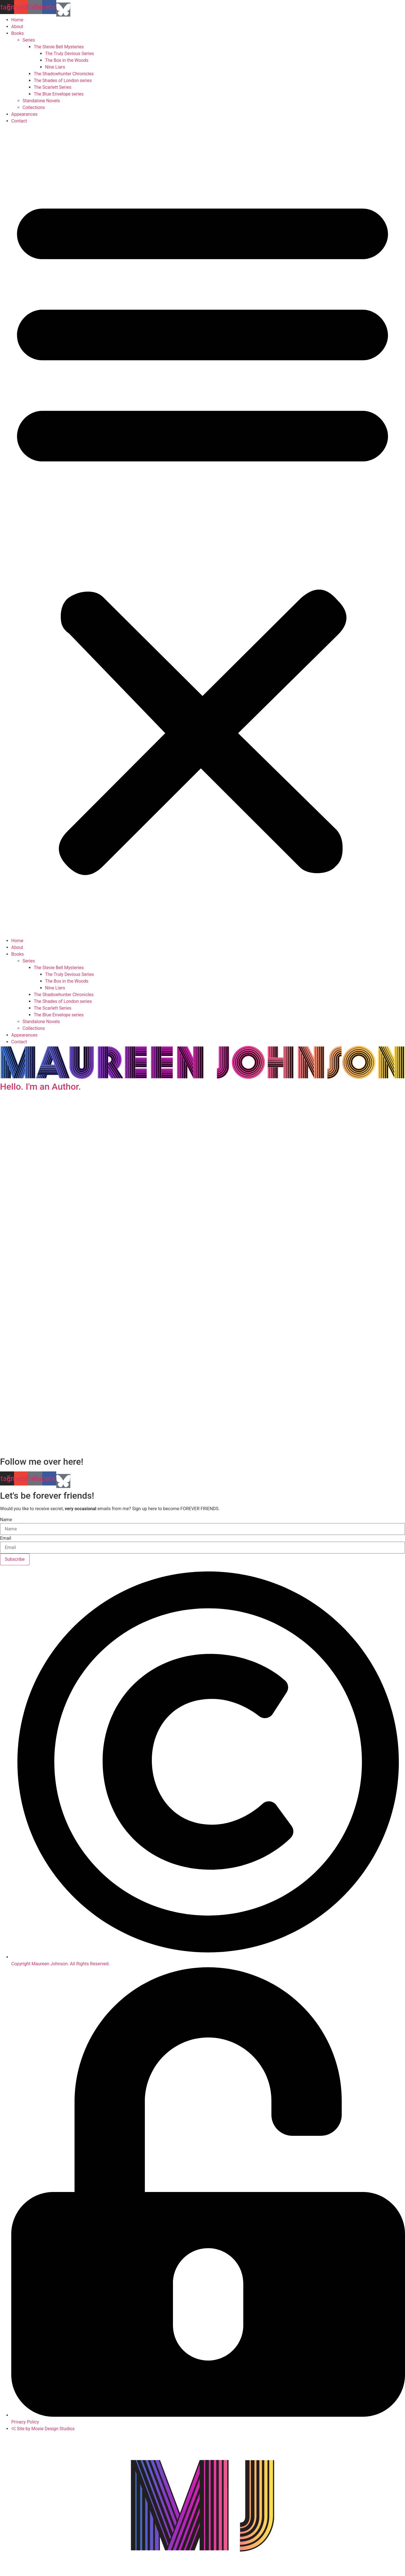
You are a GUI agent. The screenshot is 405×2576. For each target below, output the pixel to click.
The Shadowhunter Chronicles (64, 73)
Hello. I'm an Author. (40, 1086)
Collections (33, 107)
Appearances (24, 114)
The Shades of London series (63, 80)
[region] (202, 1275)
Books (17, 33)
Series (28, 40)
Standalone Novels (41, 100)
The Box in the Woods (66, 60)
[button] (202, 530)
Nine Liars (55, 67)
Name (6, 1520)
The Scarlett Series (52, 87)
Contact (19, 121)
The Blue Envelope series (59, 94)
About (17, 26)
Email (5, 1538)
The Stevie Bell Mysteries (59, 46)
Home (17, 19)
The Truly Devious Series (69, 53)
